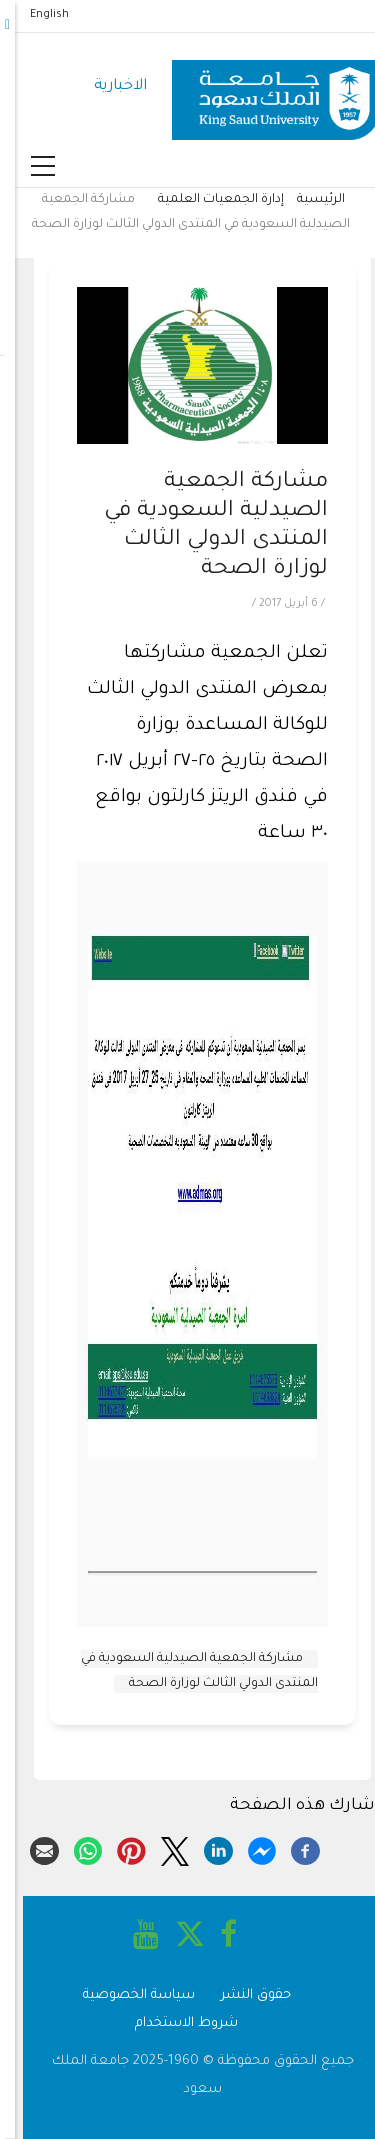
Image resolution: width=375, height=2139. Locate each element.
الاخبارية (105, 86)
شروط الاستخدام (171, 2023)
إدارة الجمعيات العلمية (206, 200)
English (34, 15)
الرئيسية (306, 200)
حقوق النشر (241, 1995)
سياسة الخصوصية (124, 1995)
